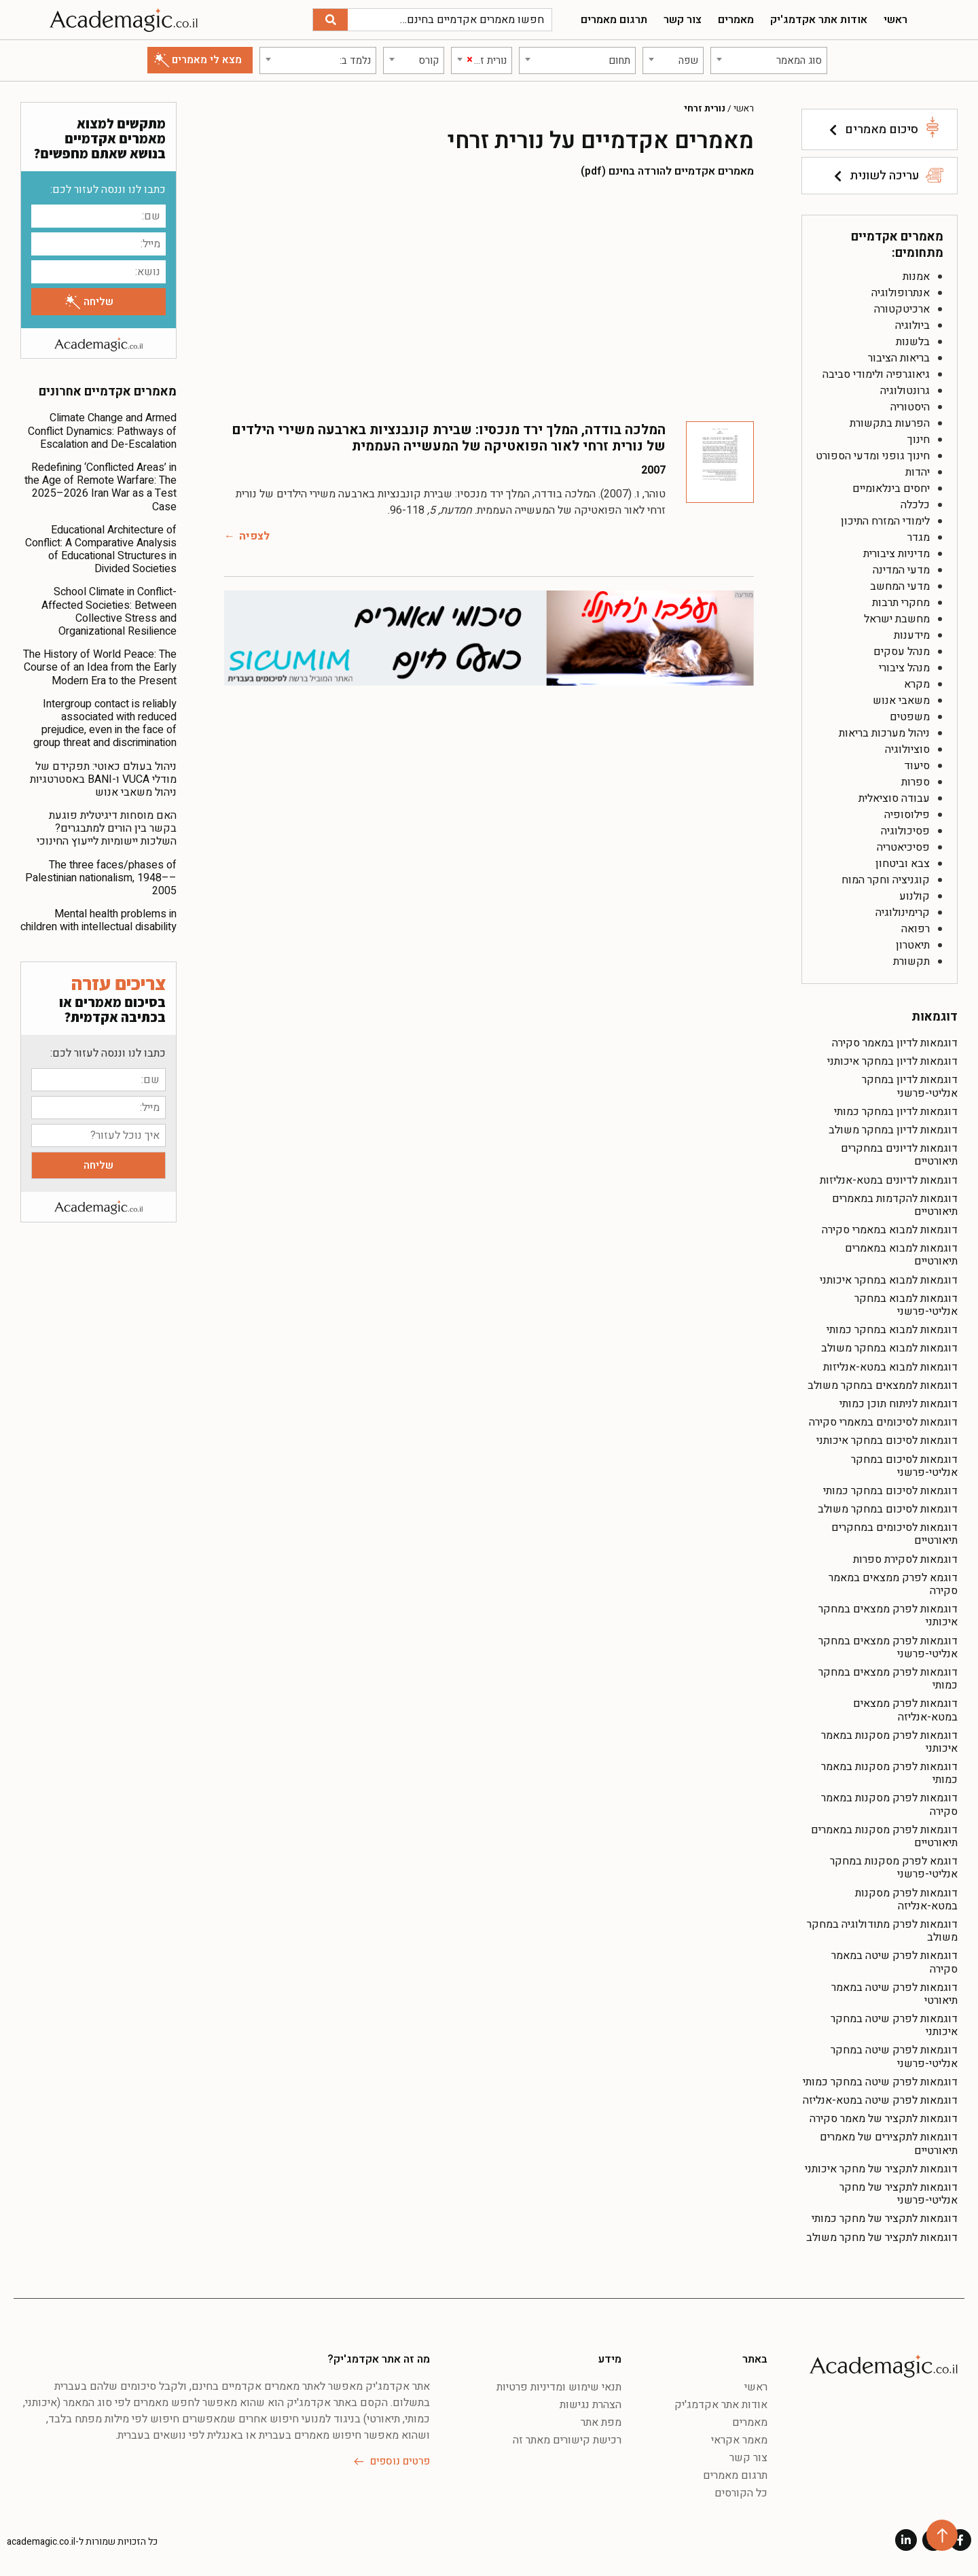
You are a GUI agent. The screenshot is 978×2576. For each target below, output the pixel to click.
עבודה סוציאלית (894, 798)
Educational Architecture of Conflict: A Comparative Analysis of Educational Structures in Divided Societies (101, 550)
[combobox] (768, 60)
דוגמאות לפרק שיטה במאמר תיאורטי (894, 1994)
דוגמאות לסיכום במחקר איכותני (887, 1440)
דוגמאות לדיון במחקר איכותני (892, 1061)
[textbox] (769, 60)
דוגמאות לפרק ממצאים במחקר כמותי (888, 1678)
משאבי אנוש (901, 700)
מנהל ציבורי (904, 668)
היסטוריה (910, 407)
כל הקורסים (740, 2493)
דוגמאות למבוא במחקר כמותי (892, 1330)
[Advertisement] (489, 299)
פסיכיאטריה (903, 847)
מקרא (917, 684)
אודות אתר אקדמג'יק (818, 20)
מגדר (918, 537)
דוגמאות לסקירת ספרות (905, 1559)
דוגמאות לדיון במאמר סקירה (895, 1043)
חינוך (918, 439)
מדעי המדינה (901, 570)
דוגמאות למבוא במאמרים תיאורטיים (901, 1254)
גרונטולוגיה (905, 391)
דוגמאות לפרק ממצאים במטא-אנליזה (905, 1710)
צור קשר (683, 20)
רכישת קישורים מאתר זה (567, 2440)
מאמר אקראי (739, 2440)
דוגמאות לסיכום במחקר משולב (888, 1509)
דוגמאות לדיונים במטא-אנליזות (889, 1180)
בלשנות (913, 342)
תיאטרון (913, 945)
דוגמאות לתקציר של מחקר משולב (882, 2237)
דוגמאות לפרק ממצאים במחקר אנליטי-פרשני (888, 1647)
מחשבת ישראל (897, 619)
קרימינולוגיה (902, 912)
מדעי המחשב (900, 586)
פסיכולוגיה (905, 831)
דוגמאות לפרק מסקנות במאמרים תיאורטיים (884, 1836)
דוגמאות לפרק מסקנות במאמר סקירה (889, 1804)
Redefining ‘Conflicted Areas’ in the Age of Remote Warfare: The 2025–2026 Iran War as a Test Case (100, 487)
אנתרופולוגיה (900, 293)
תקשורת (911, 961)
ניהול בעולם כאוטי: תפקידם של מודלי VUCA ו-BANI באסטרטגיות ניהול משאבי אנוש (103, 779)
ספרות (915, 782)
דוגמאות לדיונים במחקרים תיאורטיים (899, 1154)
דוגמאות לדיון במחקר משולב (893, 1130)
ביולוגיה (912, 325)
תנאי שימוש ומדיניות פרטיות (558, 2387)
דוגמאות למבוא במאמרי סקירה (890, 1230)
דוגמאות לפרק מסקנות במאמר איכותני (889, 1742)
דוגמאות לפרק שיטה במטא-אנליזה (880, 2100)
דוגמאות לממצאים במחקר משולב (883, 1385)
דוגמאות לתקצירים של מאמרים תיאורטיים (889, 2143)
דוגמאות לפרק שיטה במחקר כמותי (880, 2082)
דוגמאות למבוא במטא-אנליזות (890, 1367)
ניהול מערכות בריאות (884, 733)
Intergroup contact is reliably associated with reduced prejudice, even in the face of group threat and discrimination (105, 724)
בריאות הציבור (899, 358)
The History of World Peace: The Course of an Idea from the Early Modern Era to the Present (100, 667)
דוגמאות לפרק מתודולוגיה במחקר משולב (882, 1930)
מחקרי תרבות (901, 603)
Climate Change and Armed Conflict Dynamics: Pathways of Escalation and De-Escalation (102, 431)
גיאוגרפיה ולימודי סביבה (876, 374)
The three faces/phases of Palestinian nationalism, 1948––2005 (101, 878)
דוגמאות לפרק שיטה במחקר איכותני (894, 2025)
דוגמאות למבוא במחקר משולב (889, 1348)
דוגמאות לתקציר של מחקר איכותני (881, 2169)
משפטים (910, 717)
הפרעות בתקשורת (890, 423)
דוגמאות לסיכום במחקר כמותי (890, 1491)
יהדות (917, 472)
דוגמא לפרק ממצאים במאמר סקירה (893, 1584)
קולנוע (914, 896)
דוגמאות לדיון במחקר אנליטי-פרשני (910, 1086)
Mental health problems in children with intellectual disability (98, 920)
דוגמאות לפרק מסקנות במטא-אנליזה (906, 1899)
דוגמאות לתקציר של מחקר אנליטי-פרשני (898, 2193)
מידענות (912, 635)
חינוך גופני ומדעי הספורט (873, 456)
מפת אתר (601, 2422)
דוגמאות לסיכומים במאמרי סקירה (883, 1422)
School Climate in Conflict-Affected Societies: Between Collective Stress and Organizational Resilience (109, 611)
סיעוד (917, 766)
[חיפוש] (330, 20)
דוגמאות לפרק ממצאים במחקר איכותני (888, 1615)
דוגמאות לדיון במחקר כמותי (896, 1112)
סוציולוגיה (907, 749)
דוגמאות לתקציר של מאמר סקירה (884, 2119)
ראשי (895, 20)
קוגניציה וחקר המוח (885, 880)
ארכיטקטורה (902, 309)
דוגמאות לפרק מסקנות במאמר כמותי (889, 1773)
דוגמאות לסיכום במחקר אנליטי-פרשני (904, 1466)
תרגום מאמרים (614, 20)
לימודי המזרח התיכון (885, 521)
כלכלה (915, 505)
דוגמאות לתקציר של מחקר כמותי (885, 2218)
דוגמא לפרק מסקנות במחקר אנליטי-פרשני (894, 1867)
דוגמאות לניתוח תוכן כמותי (898, 1404)
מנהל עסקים (901, 651)
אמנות (916, 276)
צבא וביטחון (902, 863)
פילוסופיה (907, 815)
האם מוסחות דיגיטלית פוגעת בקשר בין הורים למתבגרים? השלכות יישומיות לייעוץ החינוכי (107, 828)
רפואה (915, 929)
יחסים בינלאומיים (891, 488)
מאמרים (736, 20)
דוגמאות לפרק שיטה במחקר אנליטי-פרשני (894, 2056)
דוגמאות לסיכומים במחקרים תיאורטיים (894, 1534)
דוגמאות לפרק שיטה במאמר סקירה (894, 1962)
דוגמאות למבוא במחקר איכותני (889, 1280)
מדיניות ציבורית (896, 554)
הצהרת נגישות (590, 2405)
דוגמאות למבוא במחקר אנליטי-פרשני (906, 1305)
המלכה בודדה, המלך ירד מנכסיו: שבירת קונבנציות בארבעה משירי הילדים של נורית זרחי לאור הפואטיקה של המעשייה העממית (449, 438)
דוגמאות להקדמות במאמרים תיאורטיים (895, 1205)
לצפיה (254, 536)
